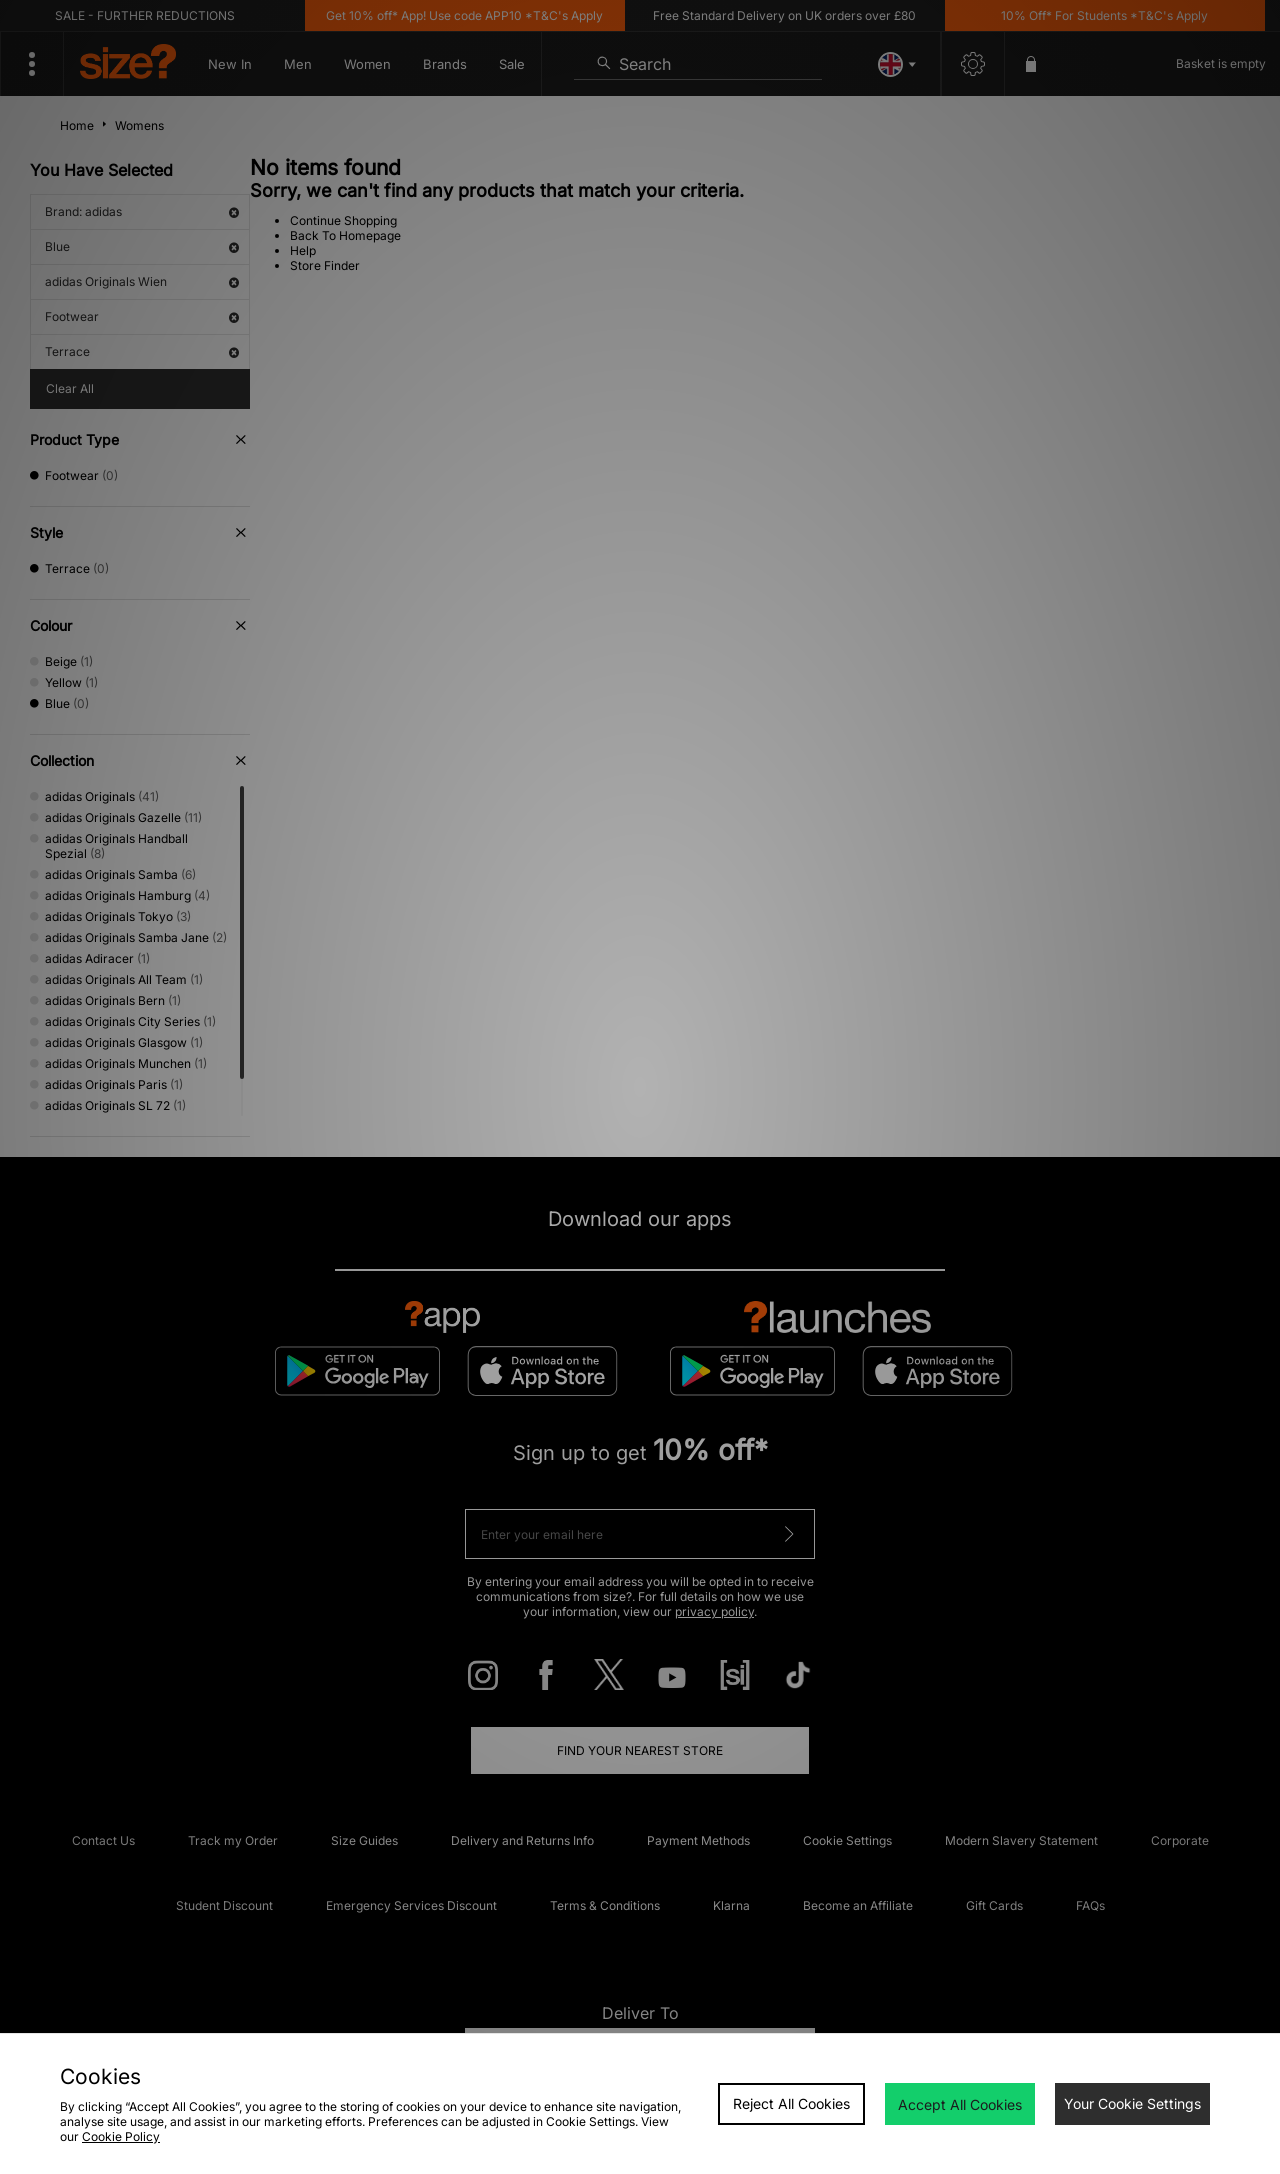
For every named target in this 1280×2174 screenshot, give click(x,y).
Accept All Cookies (960, 2104)
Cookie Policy (121, 2136)
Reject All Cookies (791, 2103)
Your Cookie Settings (1132, 2103)
